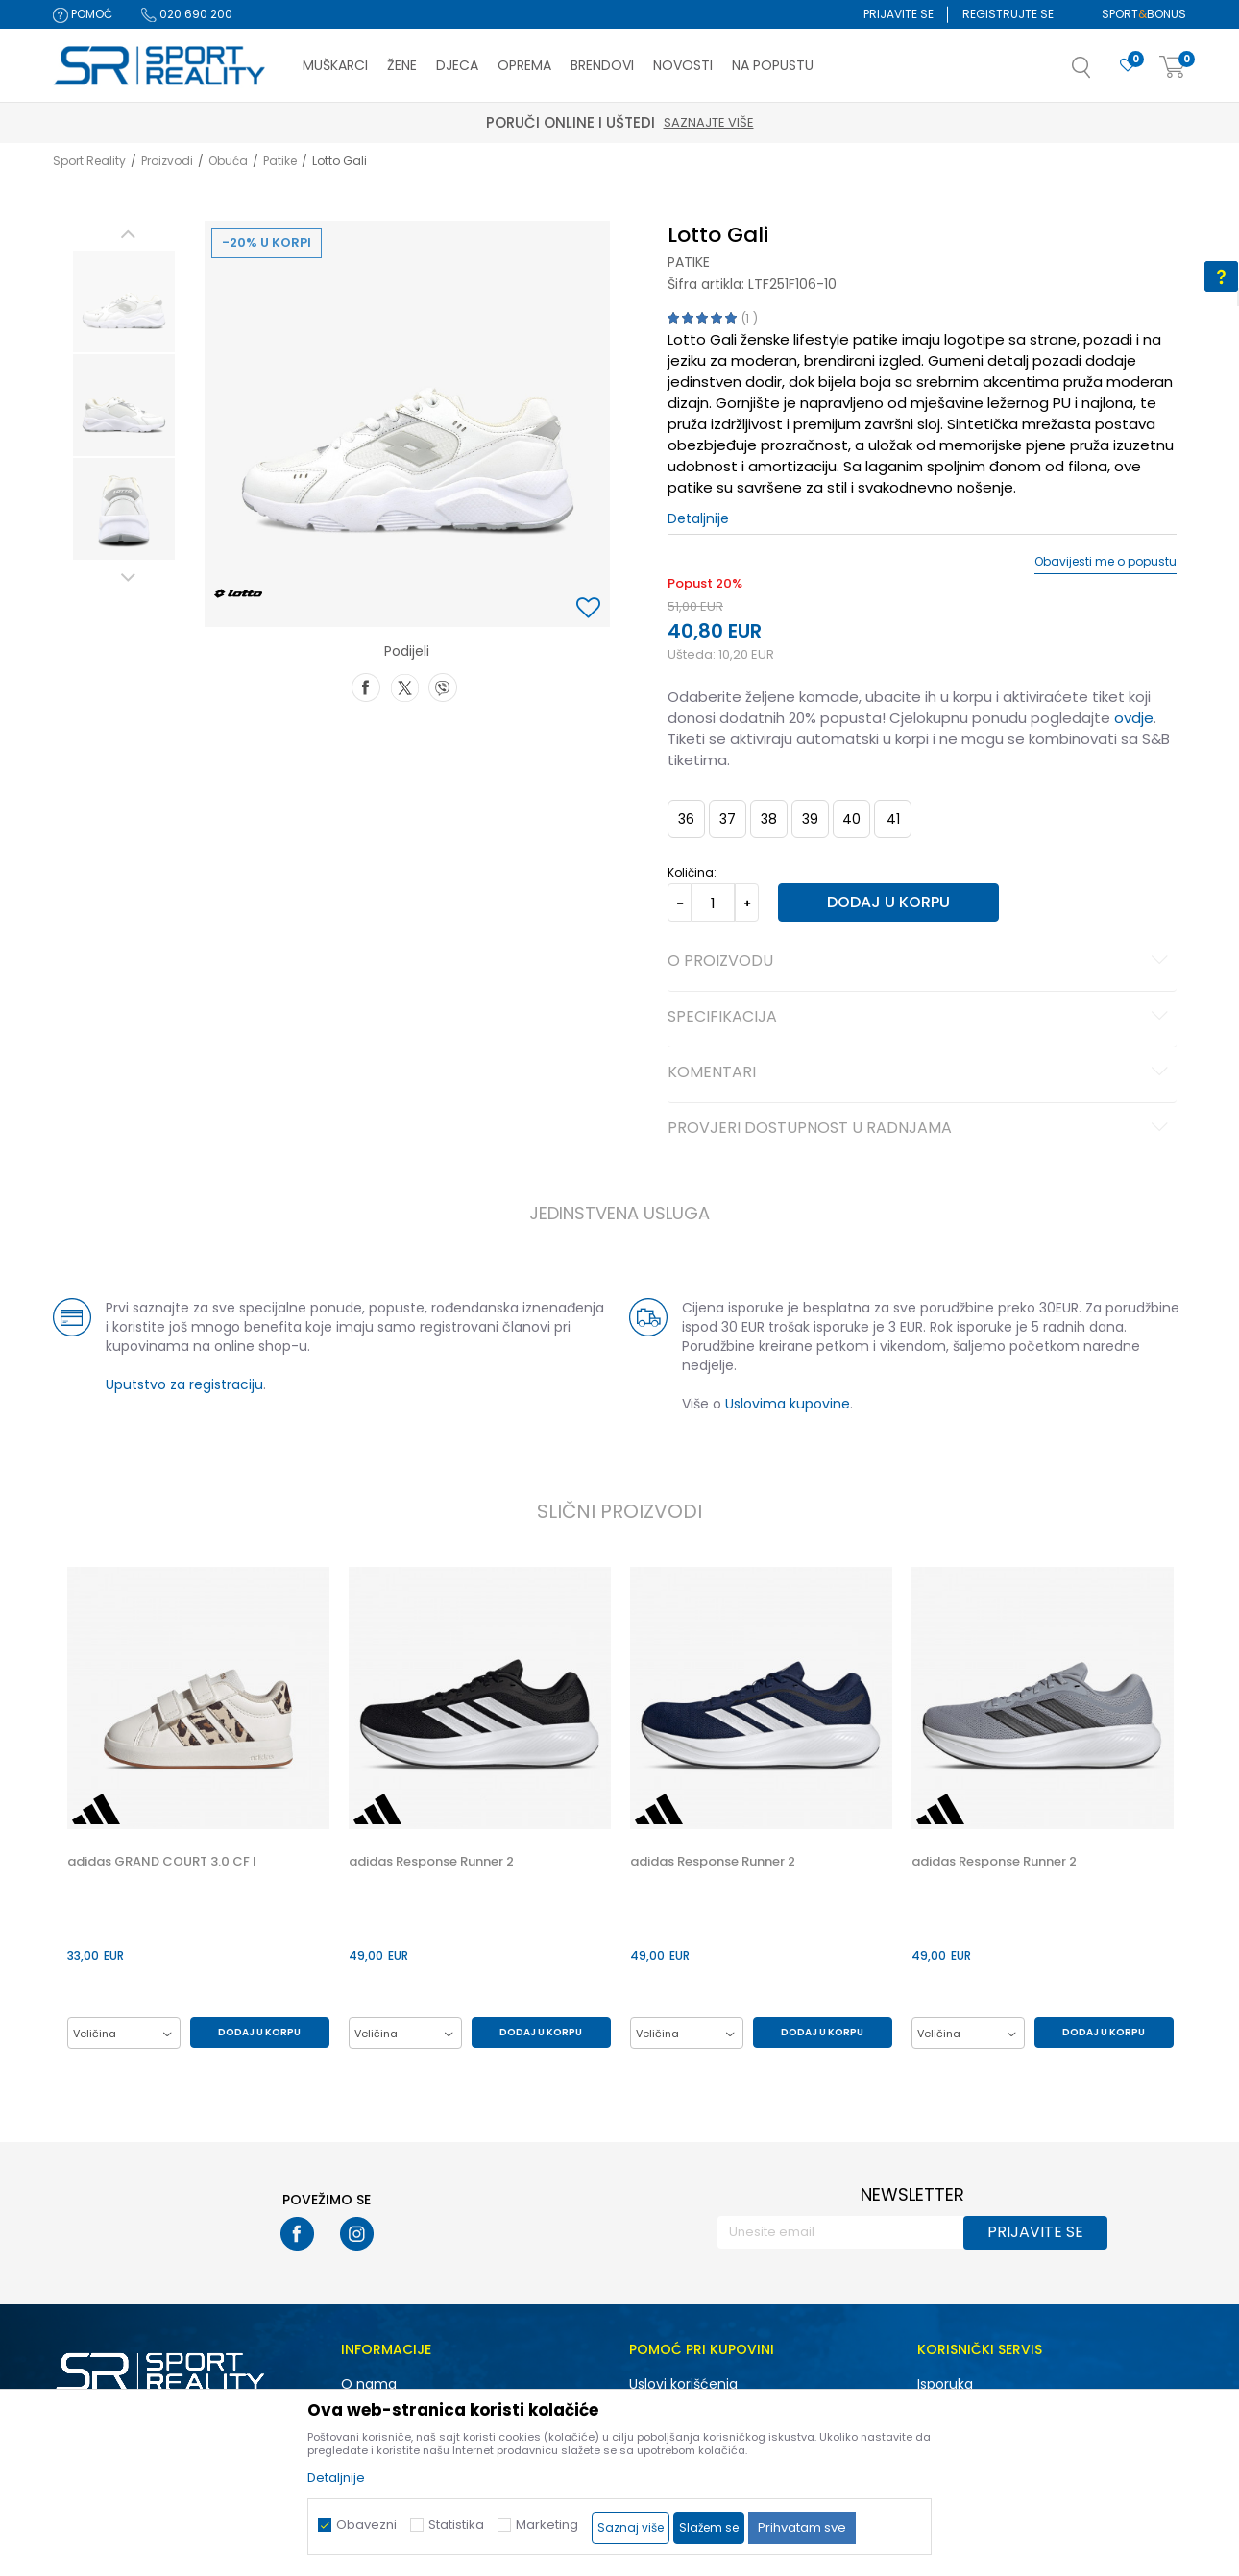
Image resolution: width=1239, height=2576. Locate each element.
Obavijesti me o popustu (1105, 561)
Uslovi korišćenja (683, 2384)
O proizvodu (921, 962)
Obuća (228, 161)
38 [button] (769, 819)
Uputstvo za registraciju (184, 1384)
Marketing (547, 2525)
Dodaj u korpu (888, 902)
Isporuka (945, 2384)
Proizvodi (167, 161)
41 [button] (893, 819)
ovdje (1134, 718)
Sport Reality (89, 161)
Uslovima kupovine (787, 1403)
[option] (123, 301)
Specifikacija (921, 1017)
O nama (369, 2384)
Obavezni (366, 2525)
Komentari (921, 1073)
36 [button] (686, 819)
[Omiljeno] (1127, 66)
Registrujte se (1008, 14)
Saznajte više (709, 122)
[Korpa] (1172, 68)
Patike (280, 161)
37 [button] (727, 819)
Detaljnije (698, 518)
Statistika (456, 2525)
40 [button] (851, 819)
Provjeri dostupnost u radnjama (921, 1129)
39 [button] (810, 819)
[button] (1100, 73)
